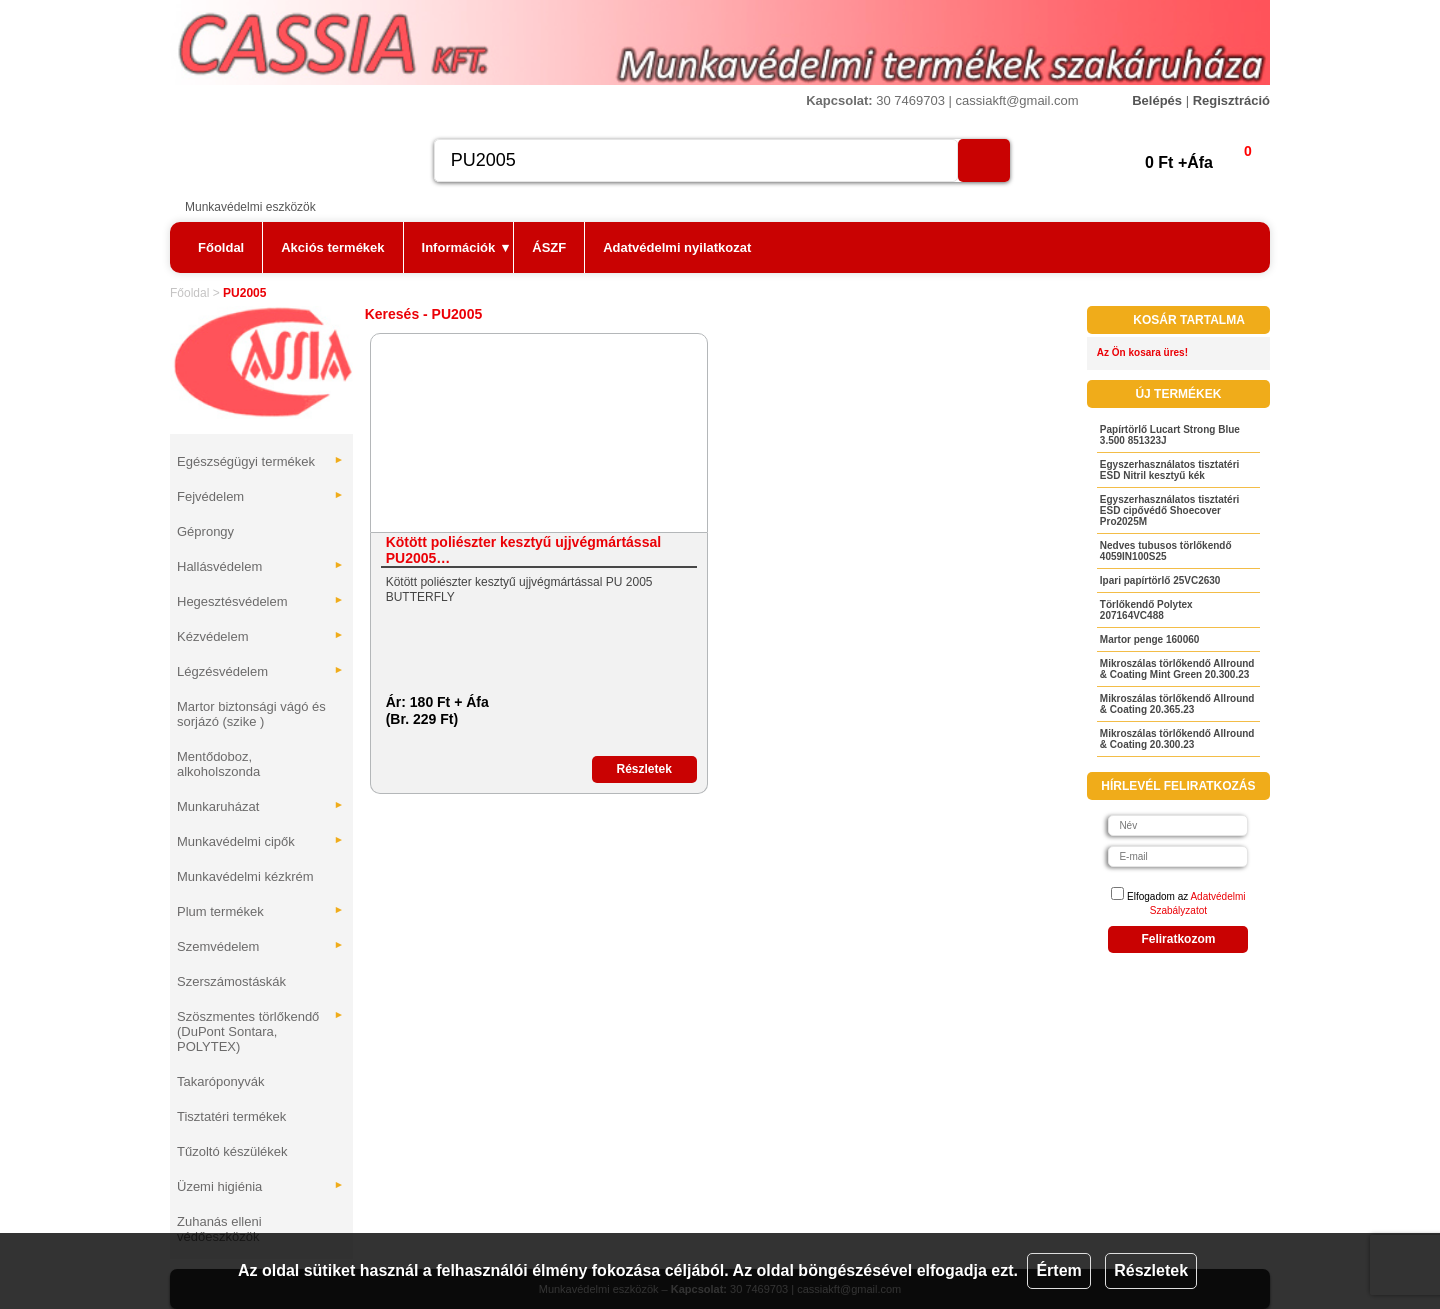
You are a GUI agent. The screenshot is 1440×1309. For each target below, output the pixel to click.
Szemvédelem (260, 946)
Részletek (1151, 1270)
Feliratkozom (1178, 939)
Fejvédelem (260, 496)
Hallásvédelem (260, 566)
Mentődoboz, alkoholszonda (218, 764)
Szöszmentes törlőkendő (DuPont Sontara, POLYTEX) (260, 1031)
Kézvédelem (260, 636)
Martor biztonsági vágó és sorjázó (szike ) (251, 714)
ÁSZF (549, 247)
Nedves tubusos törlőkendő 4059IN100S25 (1166, 551)
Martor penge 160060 (1150, 639)
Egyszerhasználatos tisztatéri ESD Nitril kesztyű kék (1170, 470)
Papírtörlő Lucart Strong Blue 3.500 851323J (1170, 435)
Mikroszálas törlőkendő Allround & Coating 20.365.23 (1177, 704)
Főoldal (221, 247)
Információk (466, 247)
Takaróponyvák (220, 1081)
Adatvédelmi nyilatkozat (677, 247)
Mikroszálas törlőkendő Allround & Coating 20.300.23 (1177, 739)
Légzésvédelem (260, 671)
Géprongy (205, 531)
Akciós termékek (332, 247)
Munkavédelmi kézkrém (245, 876)
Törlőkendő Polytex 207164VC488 (1146, 610)
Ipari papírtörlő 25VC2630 (1160, 580)
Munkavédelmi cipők (260, 841)
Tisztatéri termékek (231, 1116)
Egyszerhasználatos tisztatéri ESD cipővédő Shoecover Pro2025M (1170, 510)
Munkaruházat (260, 806)
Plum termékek (260, 911)
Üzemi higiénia (260, 1186)
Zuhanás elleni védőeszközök (219, 1229)
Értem (1058, 1270)
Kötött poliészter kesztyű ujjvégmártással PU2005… (523, 550)
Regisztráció (1231, 100)
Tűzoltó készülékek (232, 1151)
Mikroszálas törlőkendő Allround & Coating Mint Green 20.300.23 (1177, 669)
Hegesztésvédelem (260, 601)
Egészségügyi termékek (260, 461)
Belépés (1157, 100)
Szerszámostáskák (231, 981)
